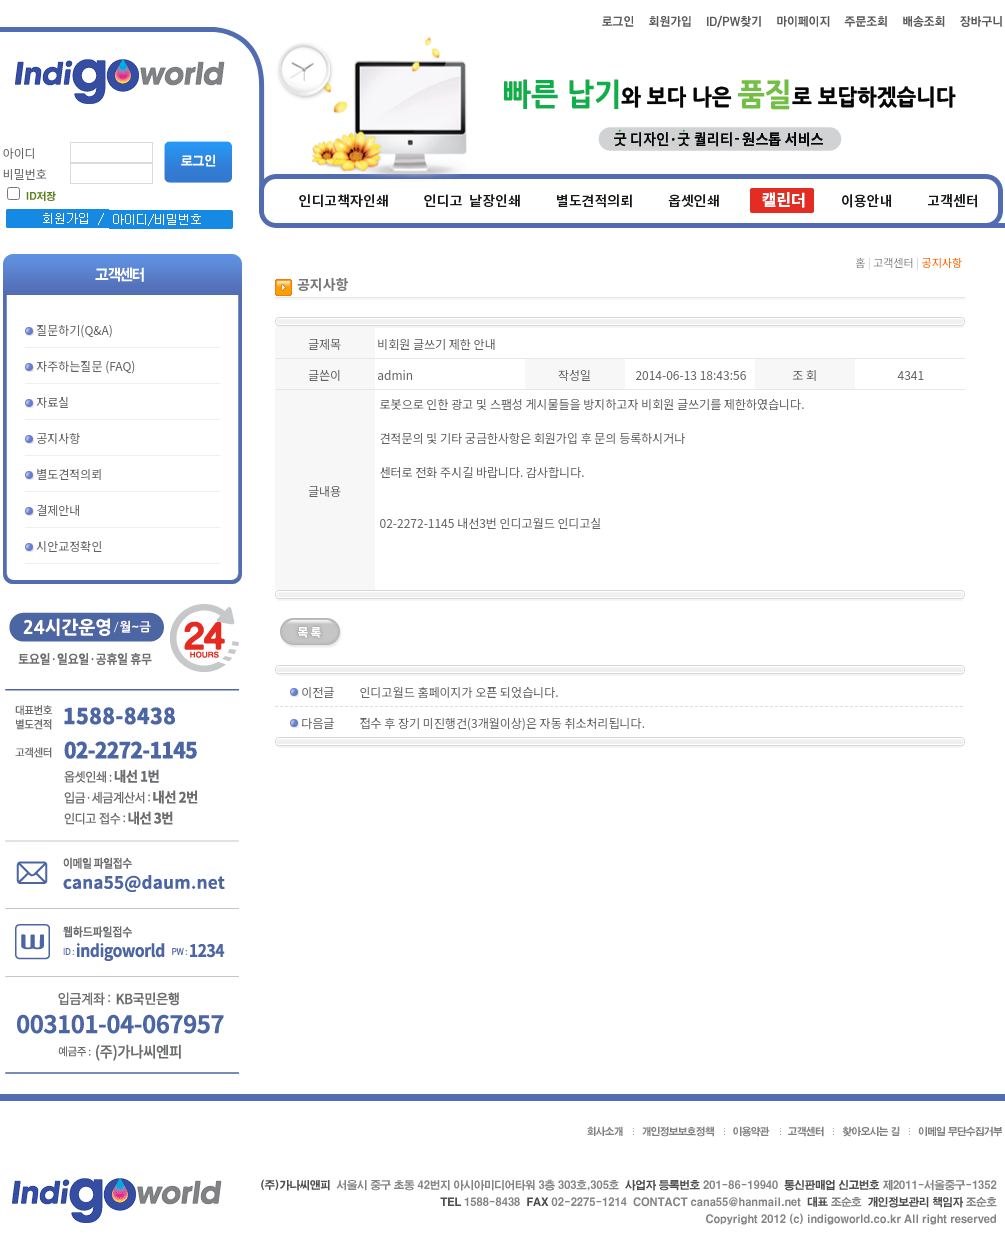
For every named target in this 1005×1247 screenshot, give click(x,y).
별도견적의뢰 (69, 473)
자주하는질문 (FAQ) (85, 365)
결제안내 (58, 509)
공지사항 (58, 437)
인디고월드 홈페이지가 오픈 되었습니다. (459, 691)
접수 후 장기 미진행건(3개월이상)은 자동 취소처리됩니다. (502, 722)
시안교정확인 (69, 545)
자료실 (52, 401)
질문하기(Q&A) (74, 329)
